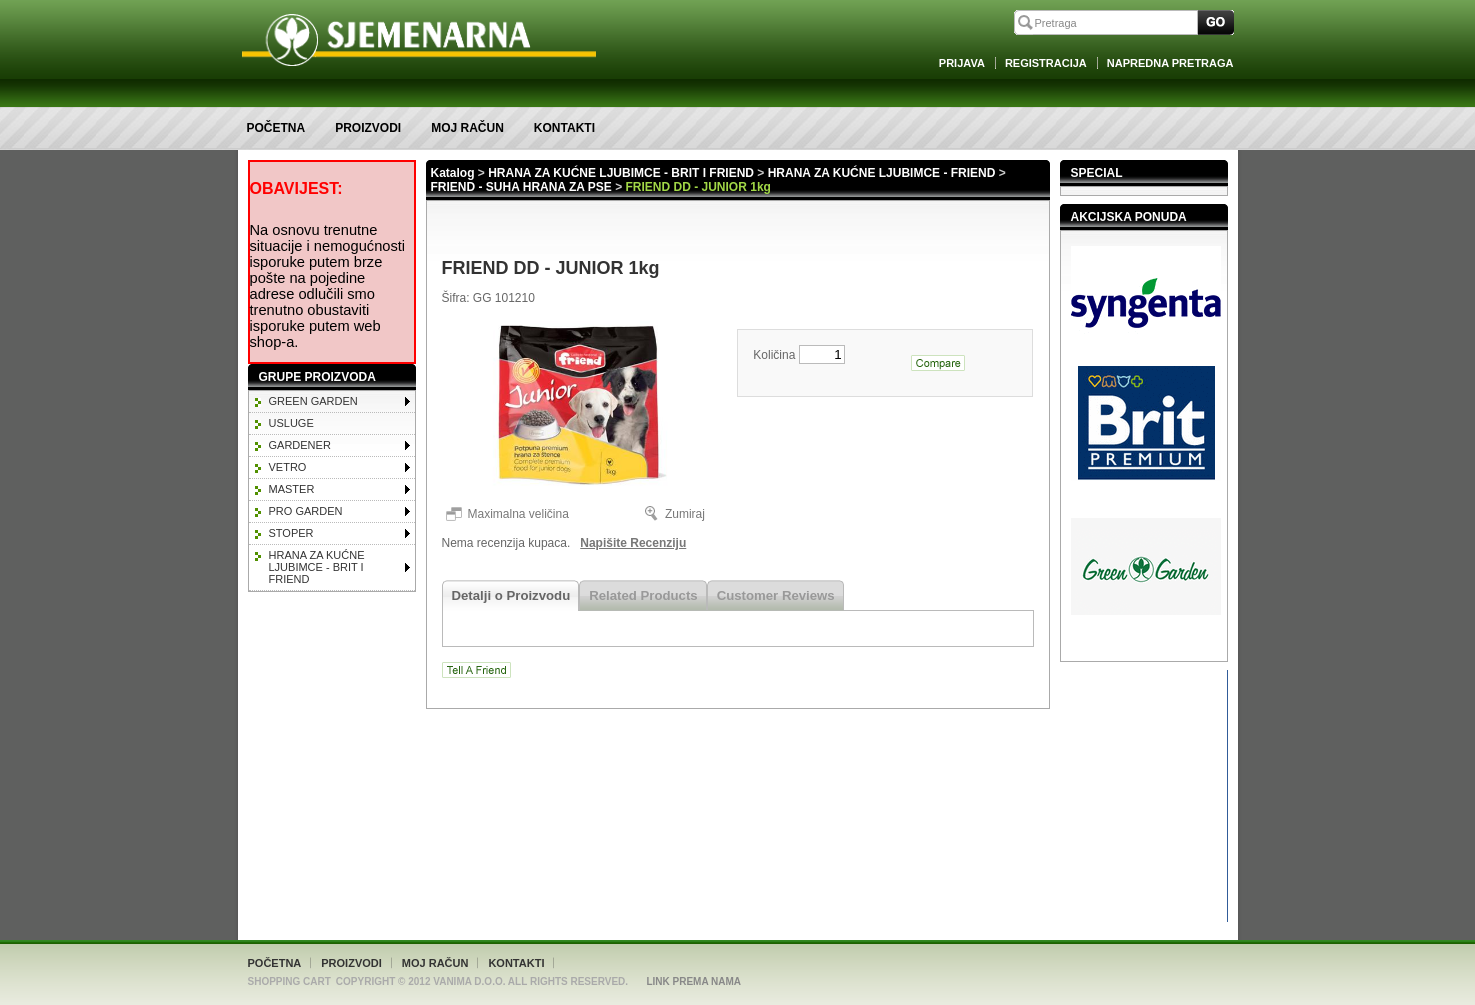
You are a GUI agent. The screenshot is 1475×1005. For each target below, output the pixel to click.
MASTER (292, 489)
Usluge (291, 423)
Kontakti (564, 128)
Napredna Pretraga (1170, 63)
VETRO (288, 467)
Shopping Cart (289, 981)
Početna (276, 128)
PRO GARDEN (306, 511)
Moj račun (467, 128)
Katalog (453, 173)
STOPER (291, 533)
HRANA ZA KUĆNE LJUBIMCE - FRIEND (882, 173)
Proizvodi (368, 128)
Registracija (1046, 63)
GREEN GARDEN (313, 401)
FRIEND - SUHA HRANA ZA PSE (521, 187)
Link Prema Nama (693, 981)
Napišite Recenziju (633, 543)
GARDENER (300, 445)
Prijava (962, 63)
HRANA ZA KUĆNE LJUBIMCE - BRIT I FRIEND (317, 567)
